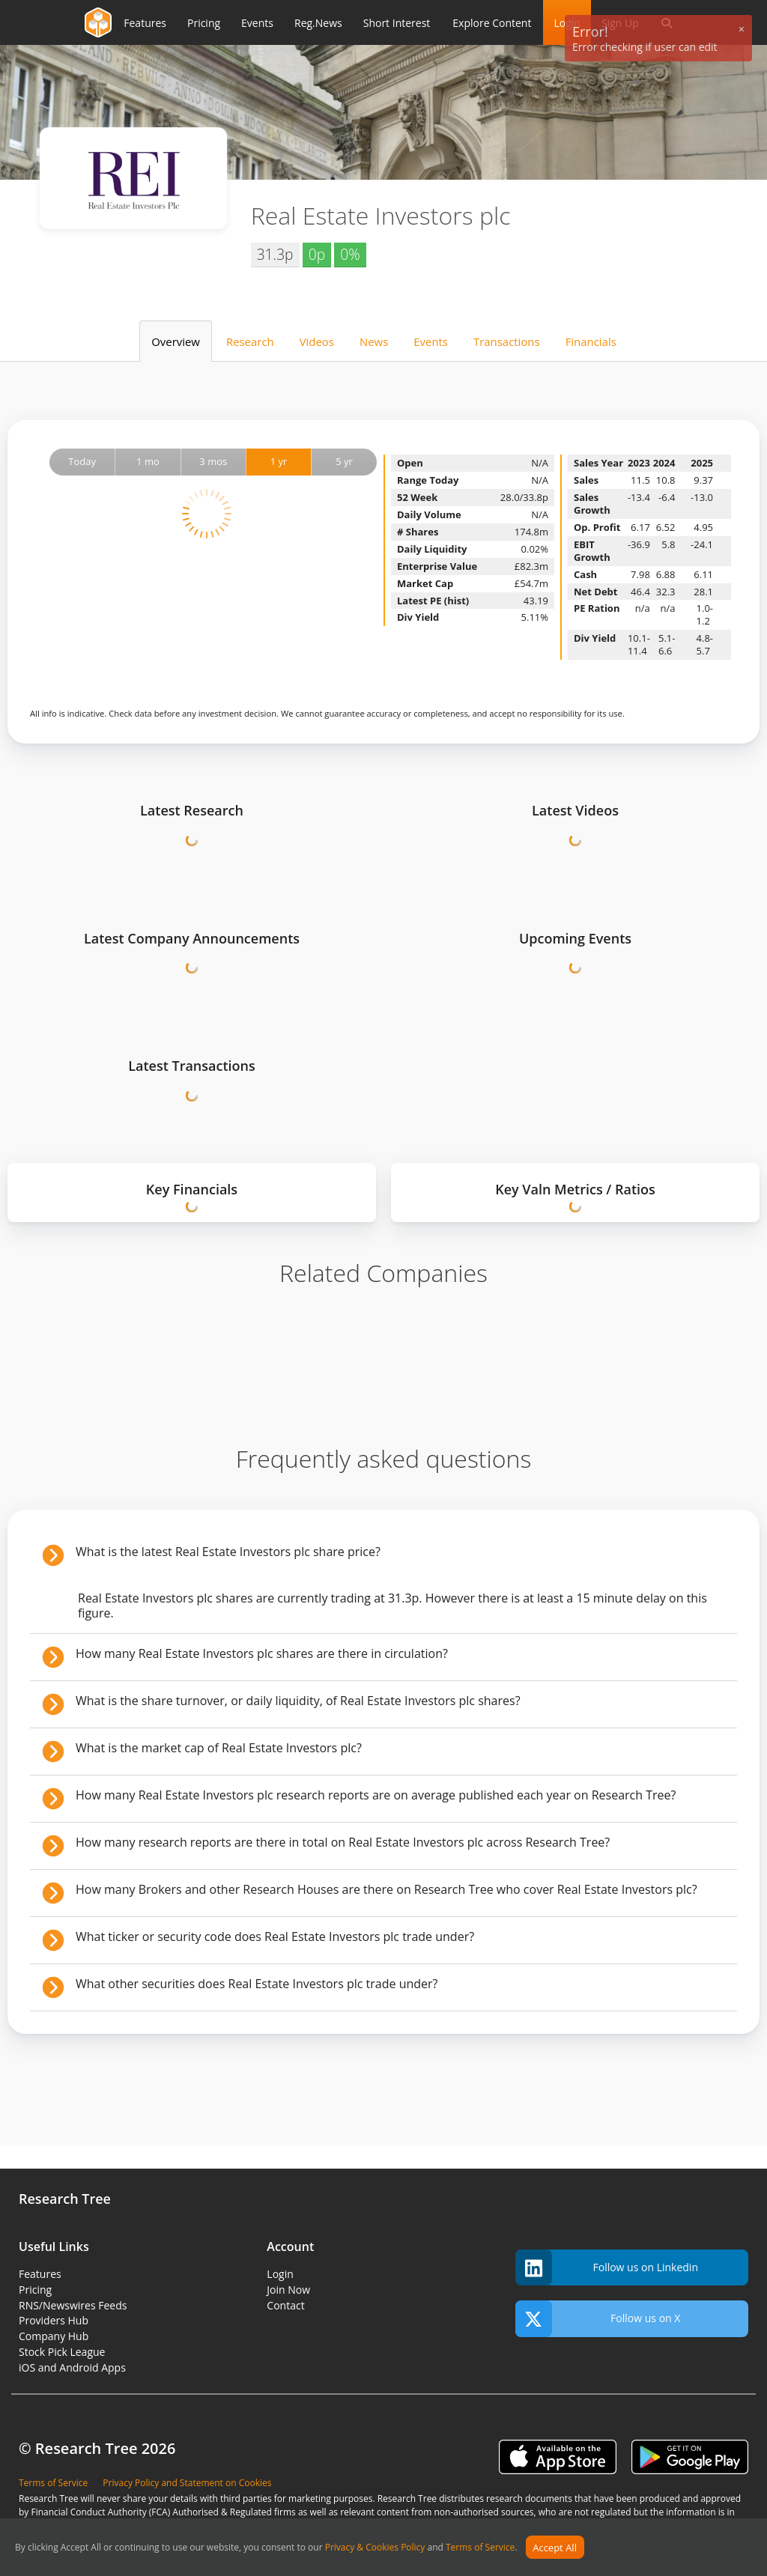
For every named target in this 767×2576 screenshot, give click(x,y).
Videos (317, 341)
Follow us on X (598, 2318)
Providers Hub (53, 2320)
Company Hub (53, 2336)
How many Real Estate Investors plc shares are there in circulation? (262, 1653)
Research (250, 341)
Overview (175, 341)
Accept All (555, 2547)
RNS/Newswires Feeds (73, 2305)
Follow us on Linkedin (606, 2268)
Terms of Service (480, 2548)
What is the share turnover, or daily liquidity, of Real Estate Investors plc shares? (298, 1700)
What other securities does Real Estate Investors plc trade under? (257, 1983)
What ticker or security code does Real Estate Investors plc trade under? (275, 1936)
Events (430, 341)
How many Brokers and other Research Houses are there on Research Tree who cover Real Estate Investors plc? (386, 1889)
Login (280, 2274)
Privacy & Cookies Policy (375, 2548)
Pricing (35, 2289)
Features (40, 2274)
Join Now (288, 2289)
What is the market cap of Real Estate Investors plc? (219, 1748)
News (374, 341)
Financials (591, 341)
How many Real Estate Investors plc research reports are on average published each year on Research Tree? (376, 1795)
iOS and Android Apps (72, 2367)
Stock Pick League (62, 2352)
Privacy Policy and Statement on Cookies (187, 2482)
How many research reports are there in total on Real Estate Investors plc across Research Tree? (343, 1842)
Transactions (506, 341)
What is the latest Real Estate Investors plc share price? (228, 1551)
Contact (285, 2305)
